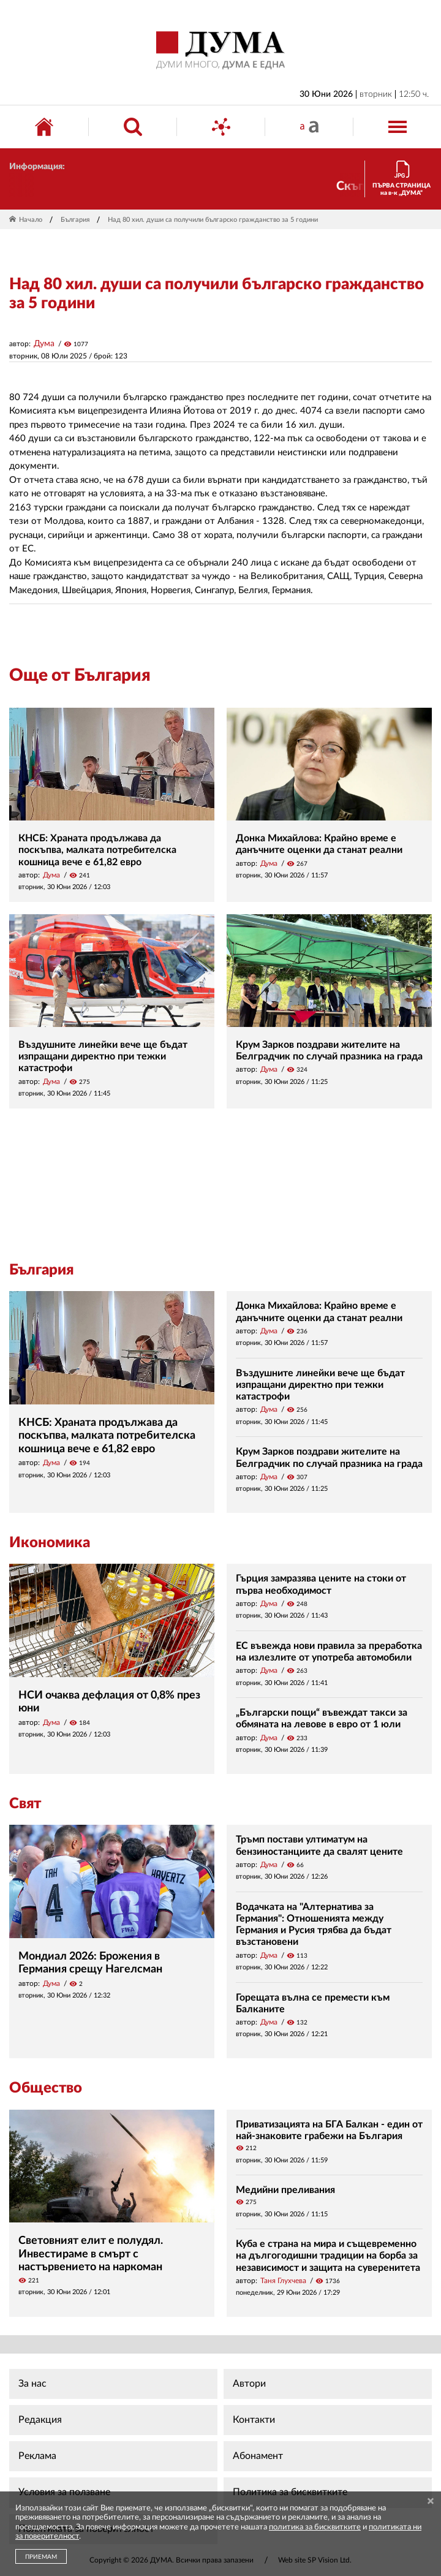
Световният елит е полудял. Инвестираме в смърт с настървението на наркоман (90, 2254)
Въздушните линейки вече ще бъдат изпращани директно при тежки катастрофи (102, 1056)
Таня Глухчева (283, 2280)
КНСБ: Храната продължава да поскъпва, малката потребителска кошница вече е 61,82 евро (97, 849)
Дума (44, 343)
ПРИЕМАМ (41, 2557)
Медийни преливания (285, 2190)
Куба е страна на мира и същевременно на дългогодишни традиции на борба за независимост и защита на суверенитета (328, 2255)
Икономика (49, 1543)
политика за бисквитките (315, 2527)
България (75, 219)
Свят (25, 1804)
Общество (45, 2088)
